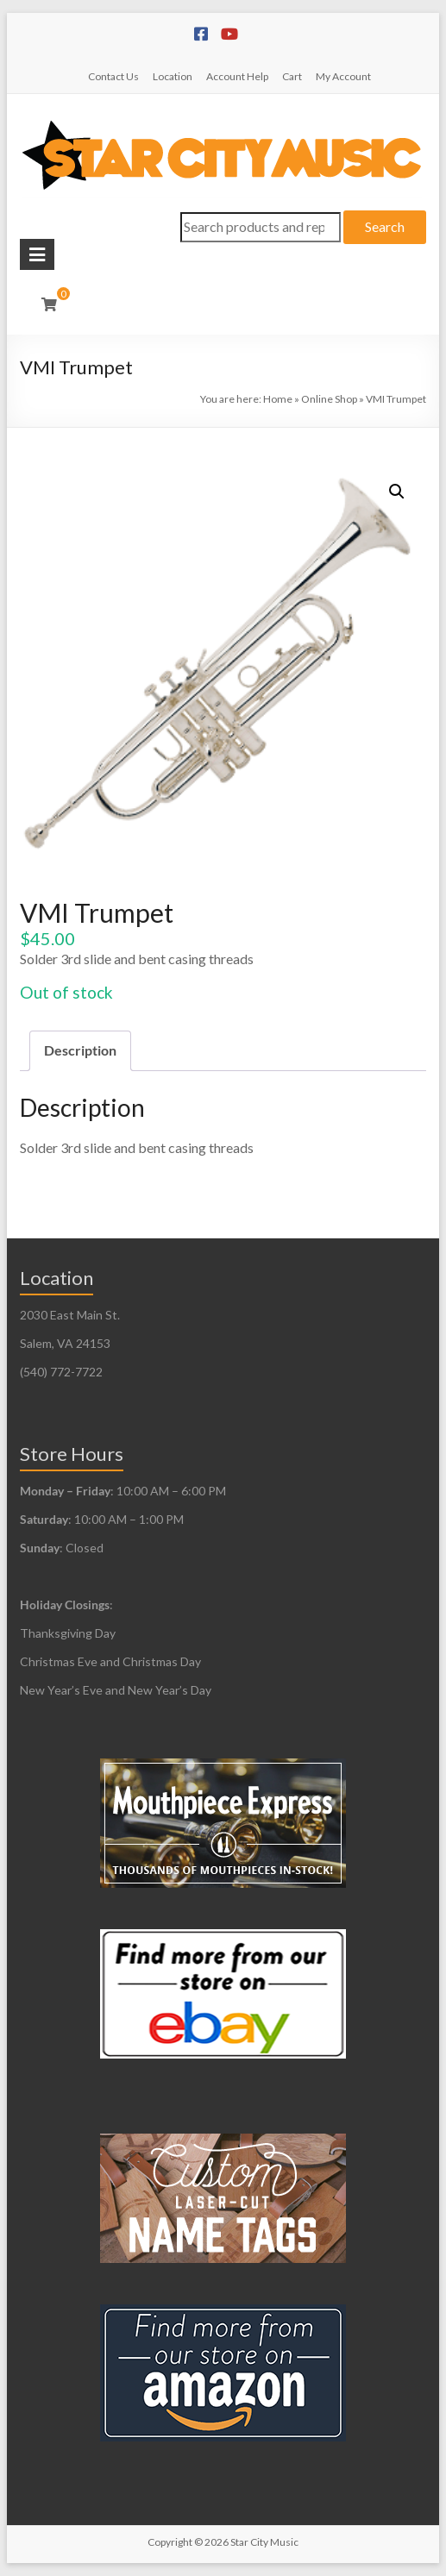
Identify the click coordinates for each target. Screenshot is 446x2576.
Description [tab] (80, 1050)
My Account (343, 76)
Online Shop (329, 398)
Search (385, 226)
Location (172, 76)
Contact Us (113, 76)
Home (277, 398)
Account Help (237, 76)
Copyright (170, 2541)
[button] (396, 491)
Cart (292, 76)
